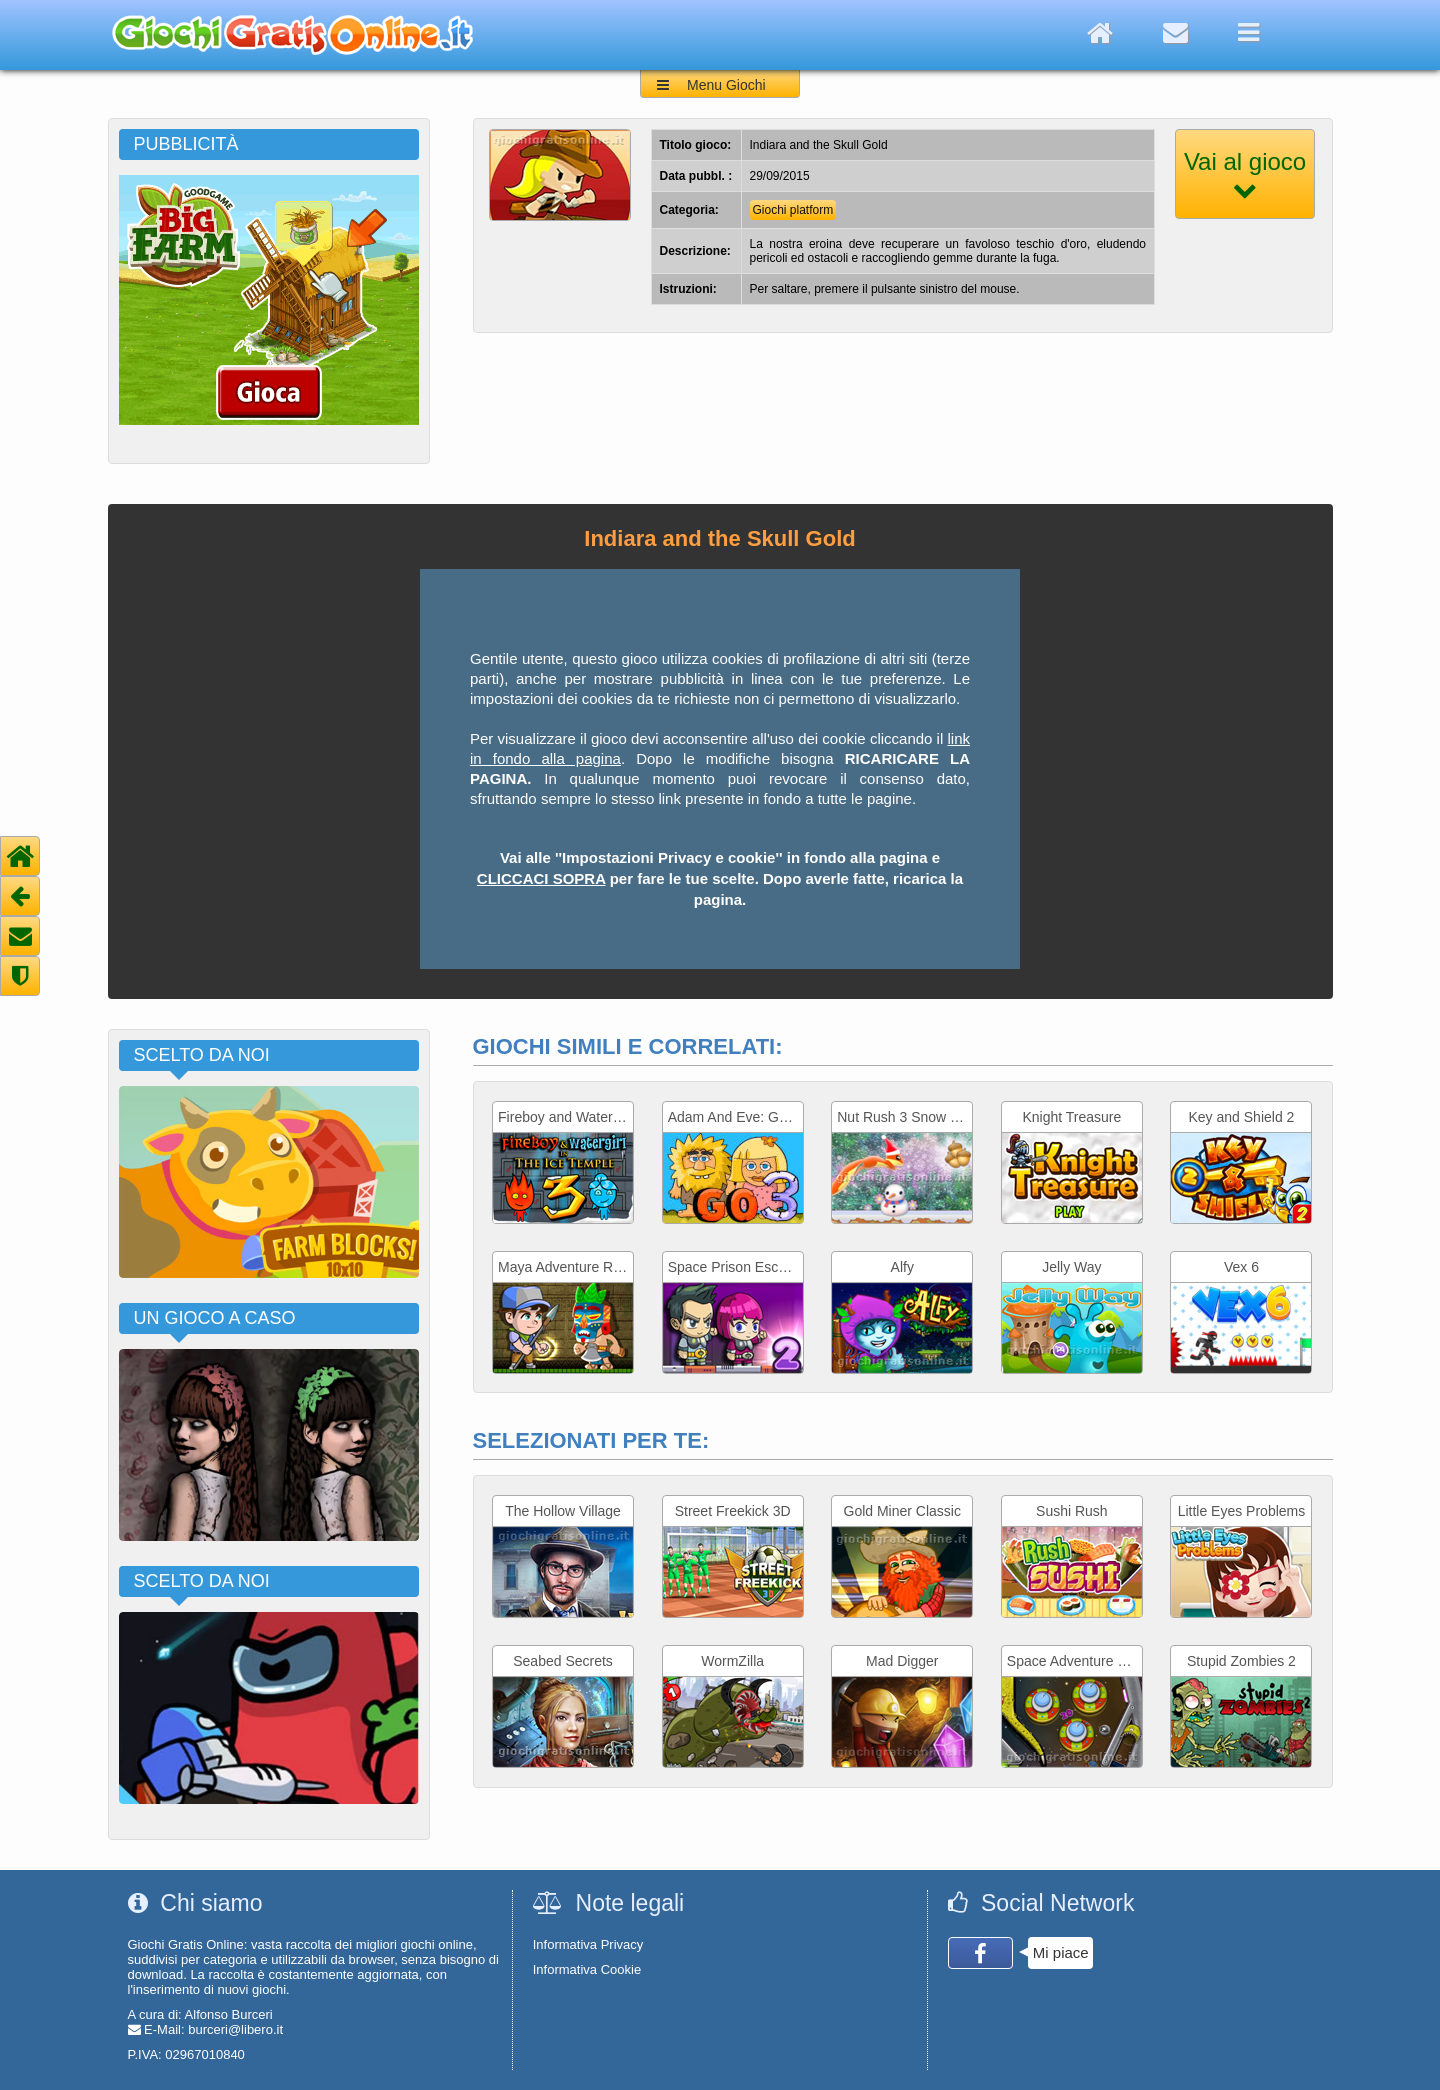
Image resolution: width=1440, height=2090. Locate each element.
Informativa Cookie (587, 1969)
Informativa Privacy (588, 1944)
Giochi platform (793, 210)
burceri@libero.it (235, 2029)
